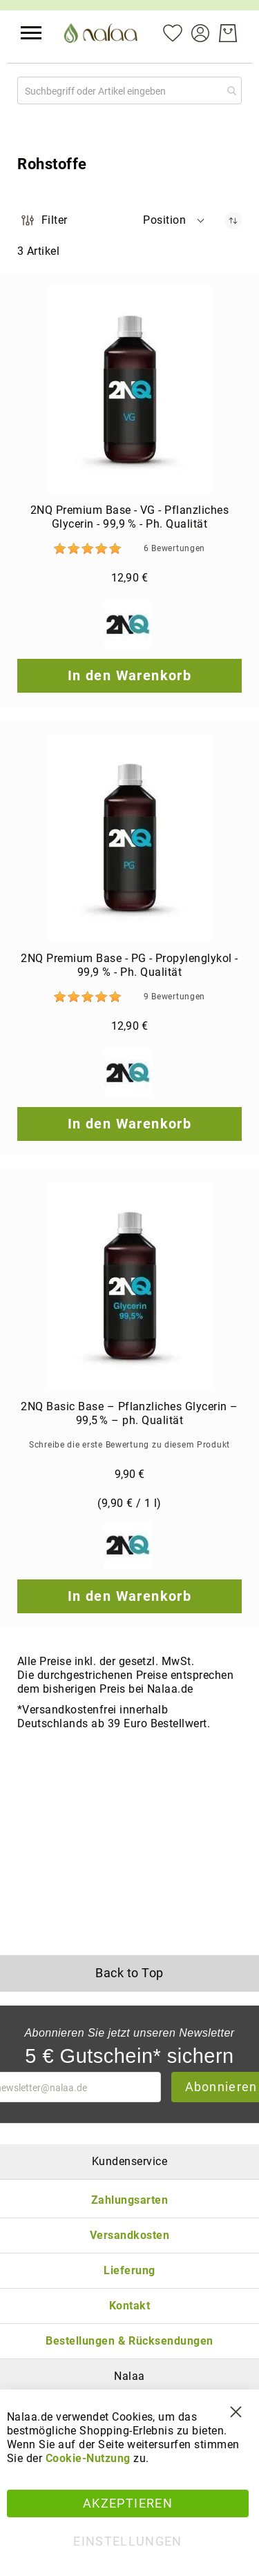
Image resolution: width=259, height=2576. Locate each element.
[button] (31, 33)
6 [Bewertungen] (174, 548)
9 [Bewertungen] (174, 996)
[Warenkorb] (228, 33)
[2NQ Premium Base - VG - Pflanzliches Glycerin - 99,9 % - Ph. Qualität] (129, 389)
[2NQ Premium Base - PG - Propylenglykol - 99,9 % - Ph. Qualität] (129, 837)
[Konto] (200, 32)
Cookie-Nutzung (88, 2458)
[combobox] (129, 90)
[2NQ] (129, 626)
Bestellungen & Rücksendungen (129, 2340)
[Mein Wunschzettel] (172, 32)
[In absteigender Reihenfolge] (233, 220)
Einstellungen (127, 2541)
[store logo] (102, 33)
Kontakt (129, 2305)
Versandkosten (129, 2235)
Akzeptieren (128, 2503)
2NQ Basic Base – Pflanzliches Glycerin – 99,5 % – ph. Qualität (129, 1413)
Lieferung (129, 2270)
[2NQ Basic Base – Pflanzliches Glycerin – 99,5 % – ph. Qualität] (129, 1286)
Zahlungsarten (129, 2200)
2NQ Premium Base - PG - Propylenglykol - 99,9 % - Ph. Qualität (129, 965)
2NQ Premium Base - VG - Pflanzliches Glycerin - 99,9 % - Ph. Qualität (129, 516)
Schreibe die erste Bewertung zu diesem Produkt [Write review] (129, 1445)
